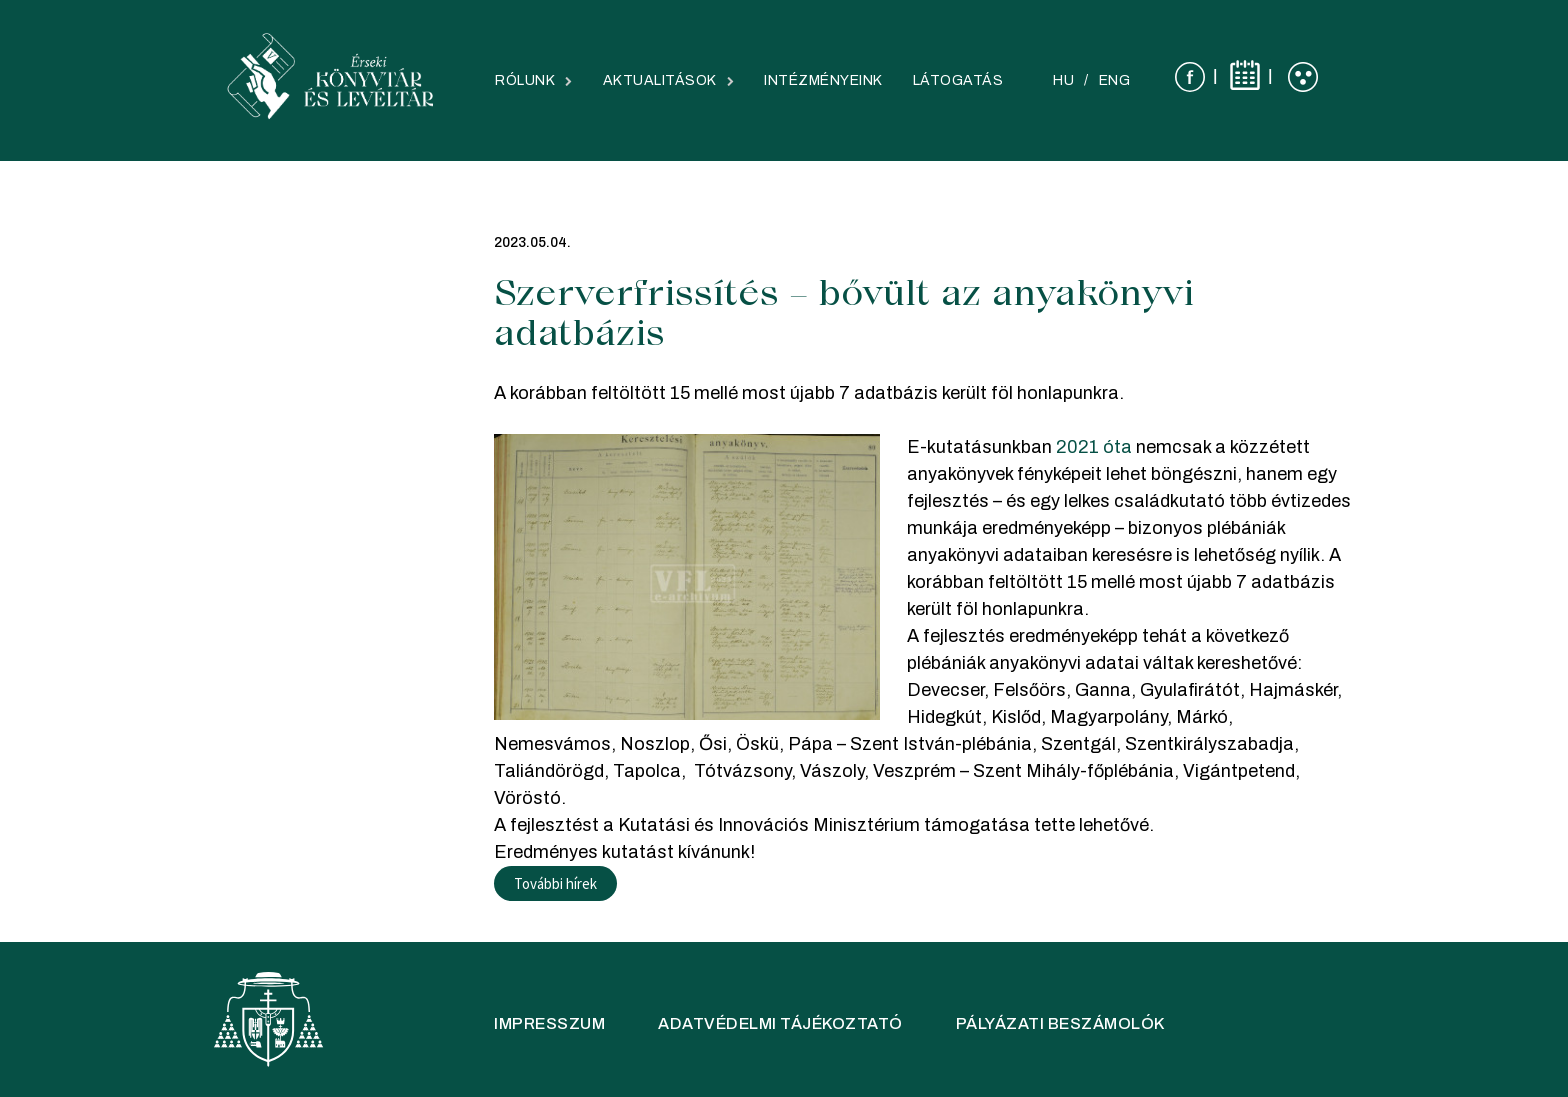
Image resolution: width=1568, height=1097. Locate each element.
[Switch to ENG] (1115, 81)
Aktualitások (660, 80)
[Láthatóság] (1303, 77)
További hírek (555, 883)
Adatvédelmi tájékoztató (780, 1023)
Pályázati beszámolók (1060, 1023)
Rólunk (525, 80)
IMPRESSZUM (549, 1023)
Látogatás (958, 80)
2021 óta (1094, 447)
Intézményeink (823, 80)
